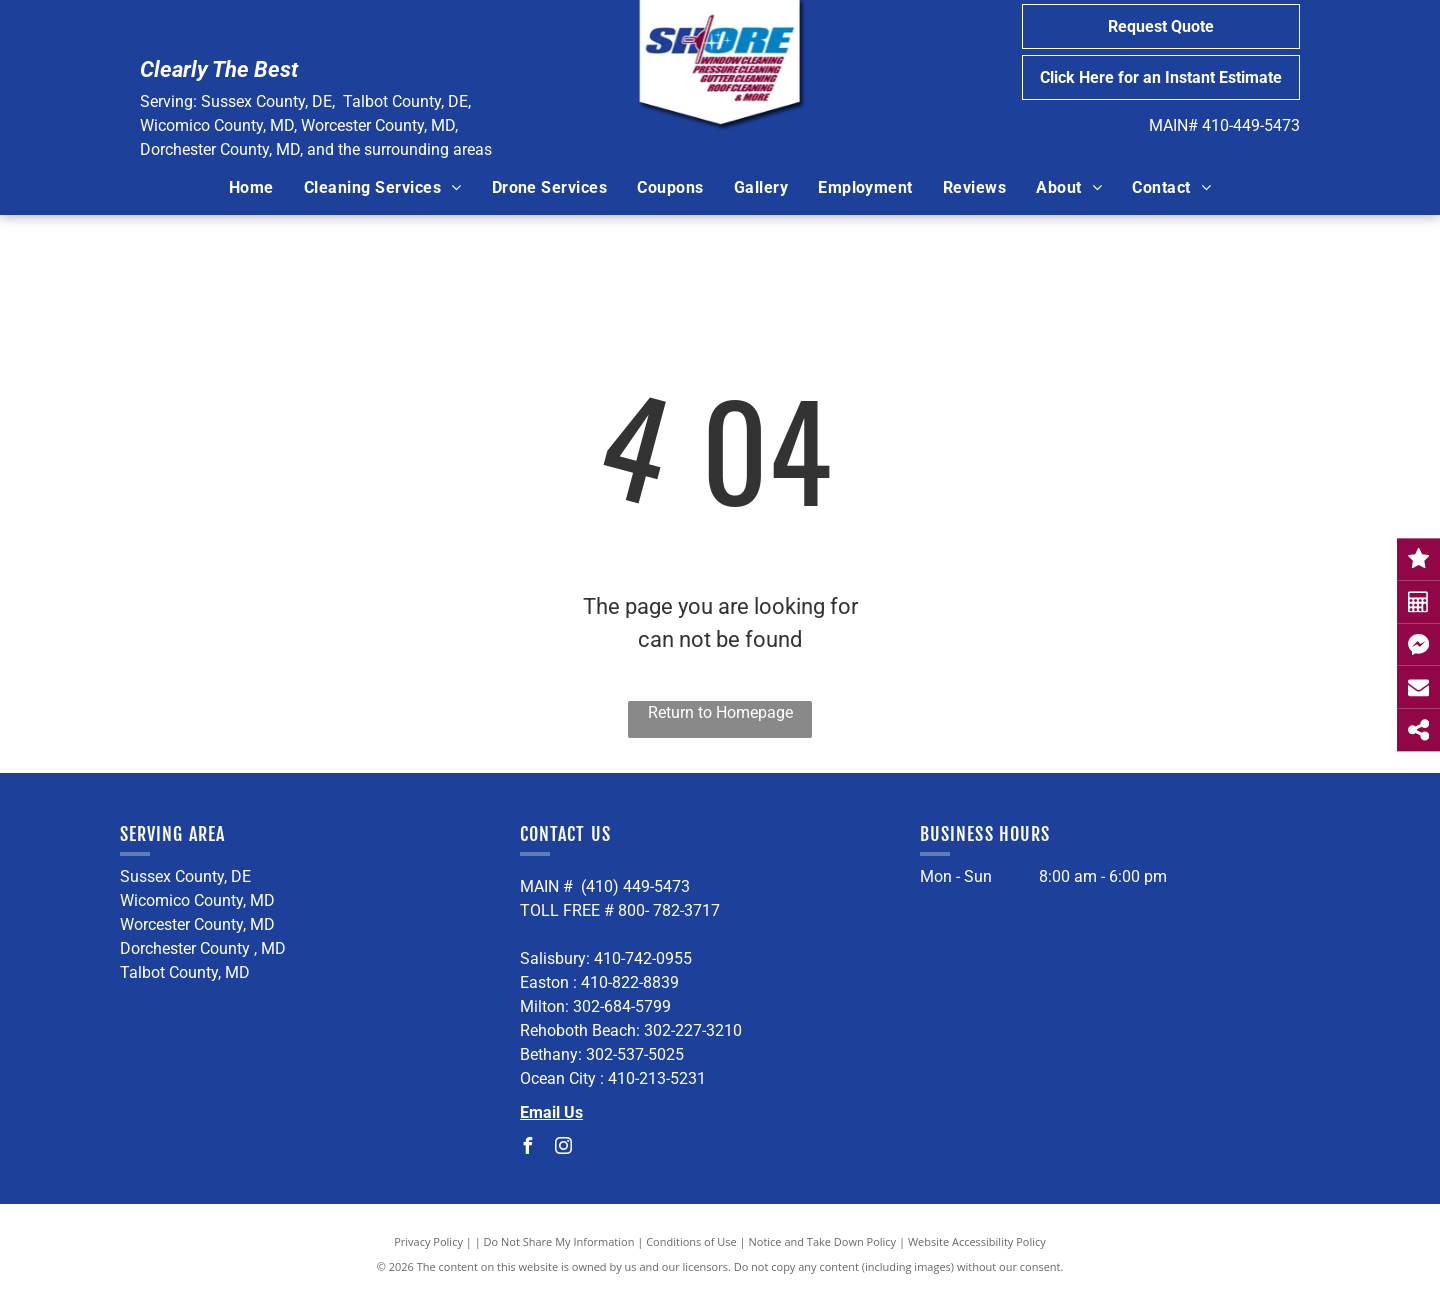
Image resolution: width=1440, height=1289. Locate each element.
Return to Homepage (720, 712)
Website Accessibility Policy (977, 1241)
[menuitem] (251, 188)
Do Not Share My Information (559, 1241)
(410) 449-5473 (635, 886)
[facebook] (528, 1148)
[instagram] (564, 1148)
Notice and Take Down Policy (823, 1241)
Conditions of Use (691, 1241)
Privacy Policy (428, 1241)
